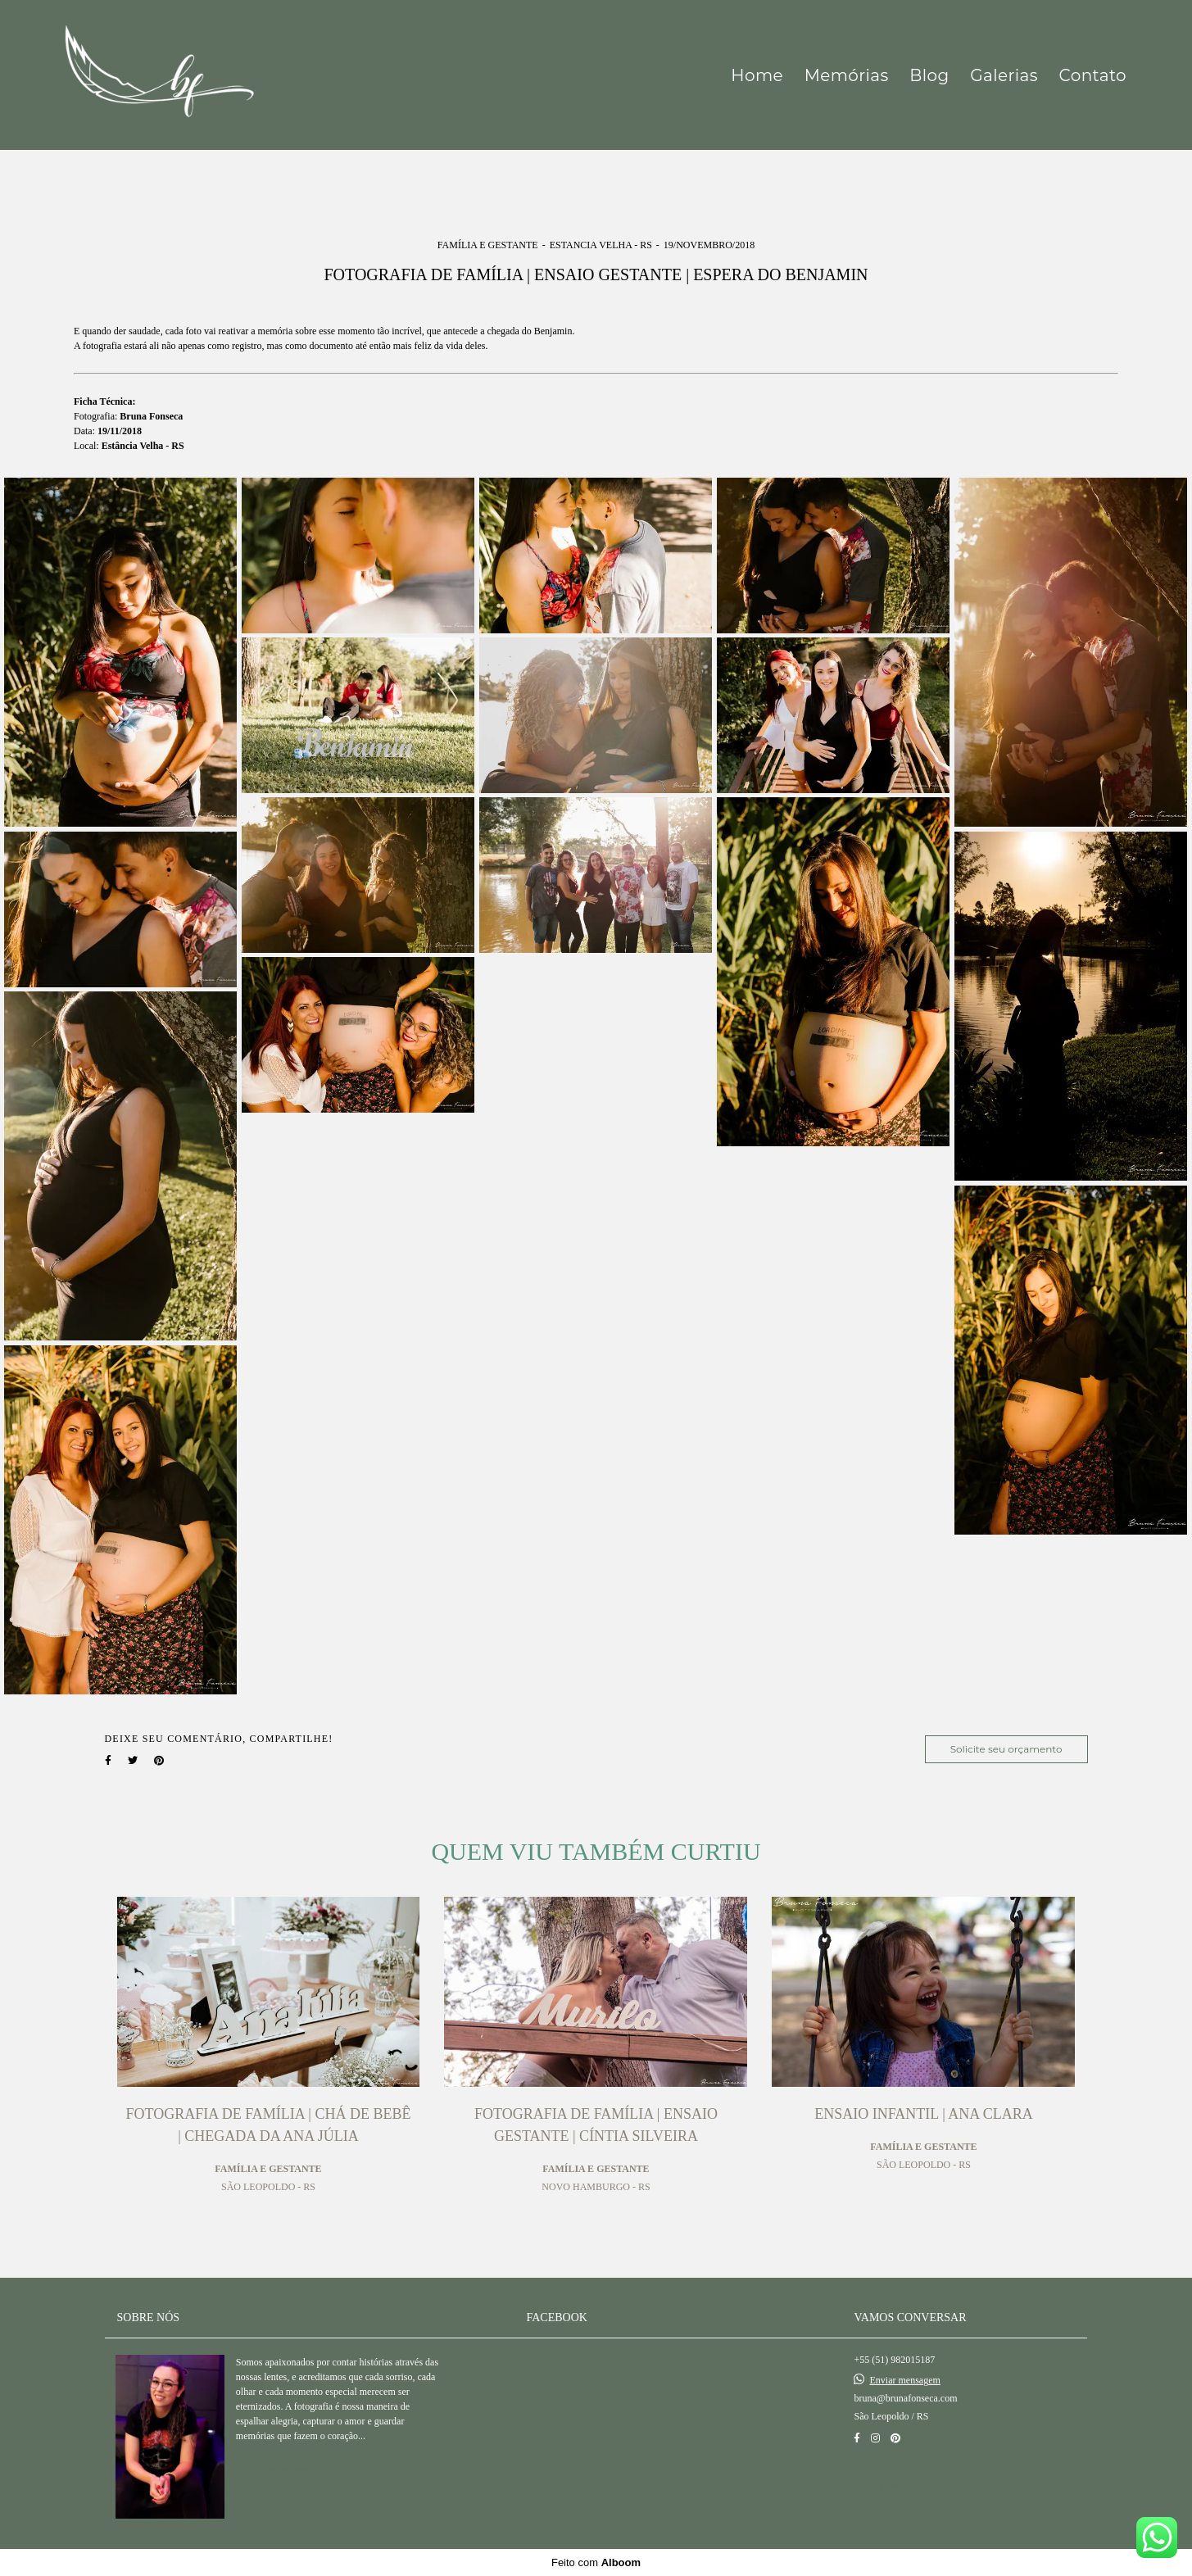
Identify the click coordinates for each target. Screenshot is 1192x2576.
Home (757, 75)
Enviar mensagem (904, 2380)
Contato (1092, 75)
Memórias (846, 75)
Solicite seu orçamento (1006, 1749)
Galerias (1004, 75)
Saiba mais (288, 2469)
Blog (929, 75)
